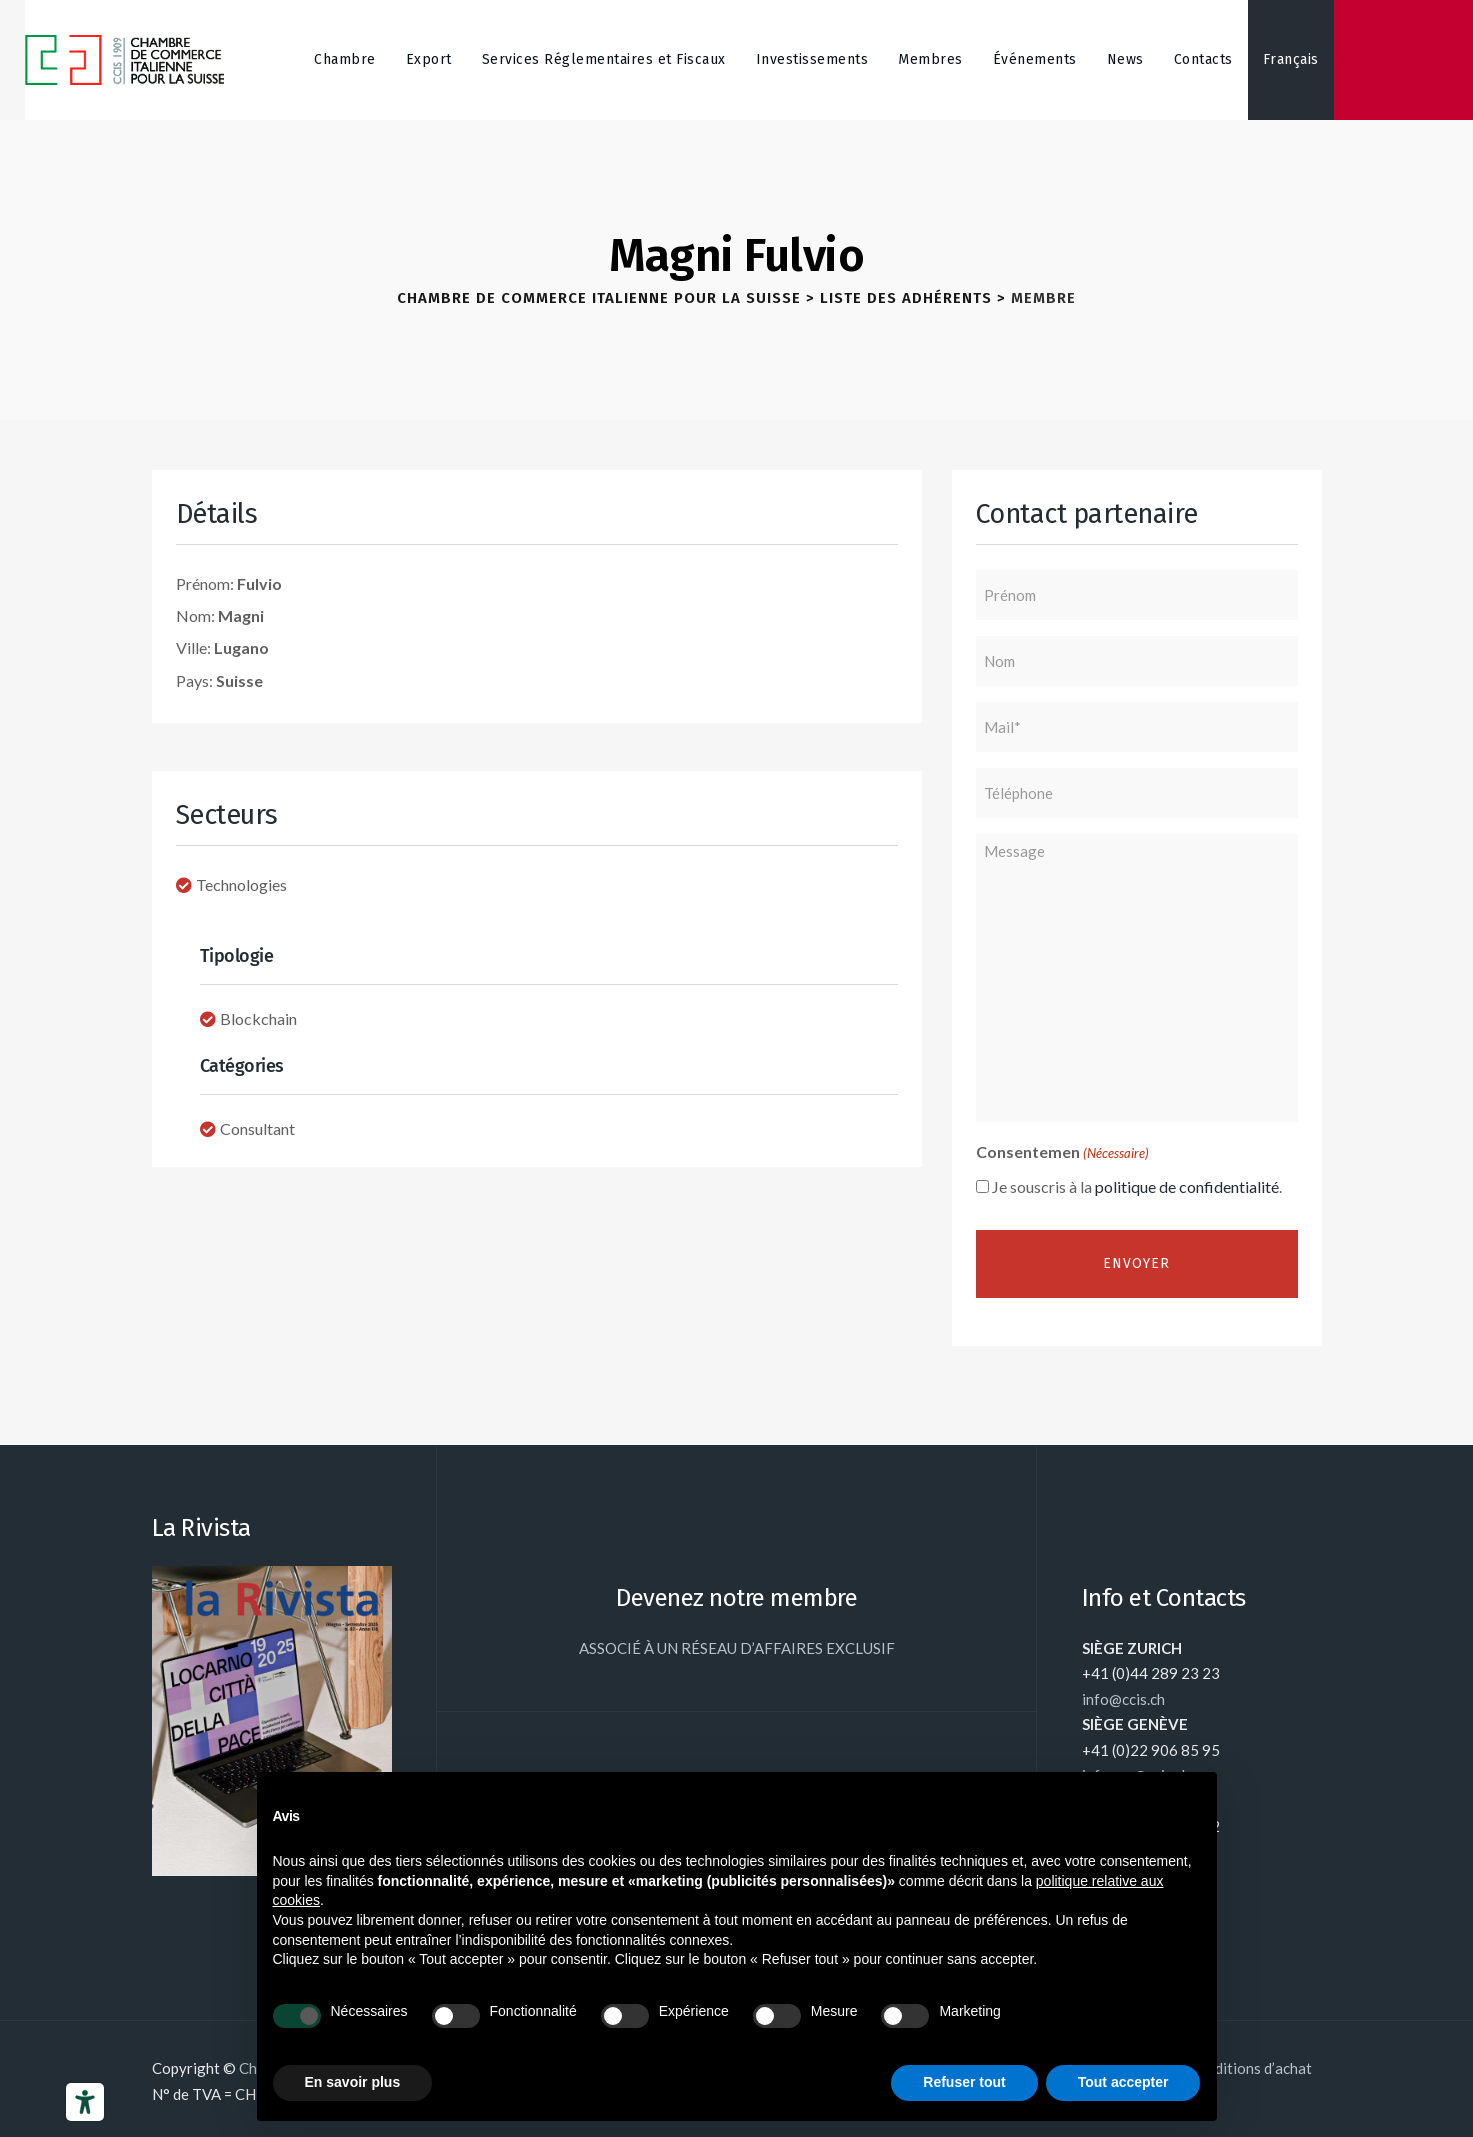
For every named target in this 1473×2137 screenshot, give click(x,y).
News (1125, 59)
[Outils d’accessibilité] (85, 2102)
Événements (1035, 59)
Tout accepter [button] (1123, 2082)
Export (429, 59)
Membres (930, 59)
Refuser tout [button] (964, 2082)
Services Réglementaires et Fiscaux (604, 59)
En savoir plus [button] (353, 2082)
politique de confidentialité (1187, 1186)
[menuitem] (1291, 60)
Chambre (345, 59)
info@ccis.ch (1123, 1699)
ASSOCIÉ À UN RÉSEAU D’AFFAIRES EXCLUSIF (737, 1648)
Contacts (1203, 59)
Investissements (812, 59)
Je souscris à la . (1137, 1186)
